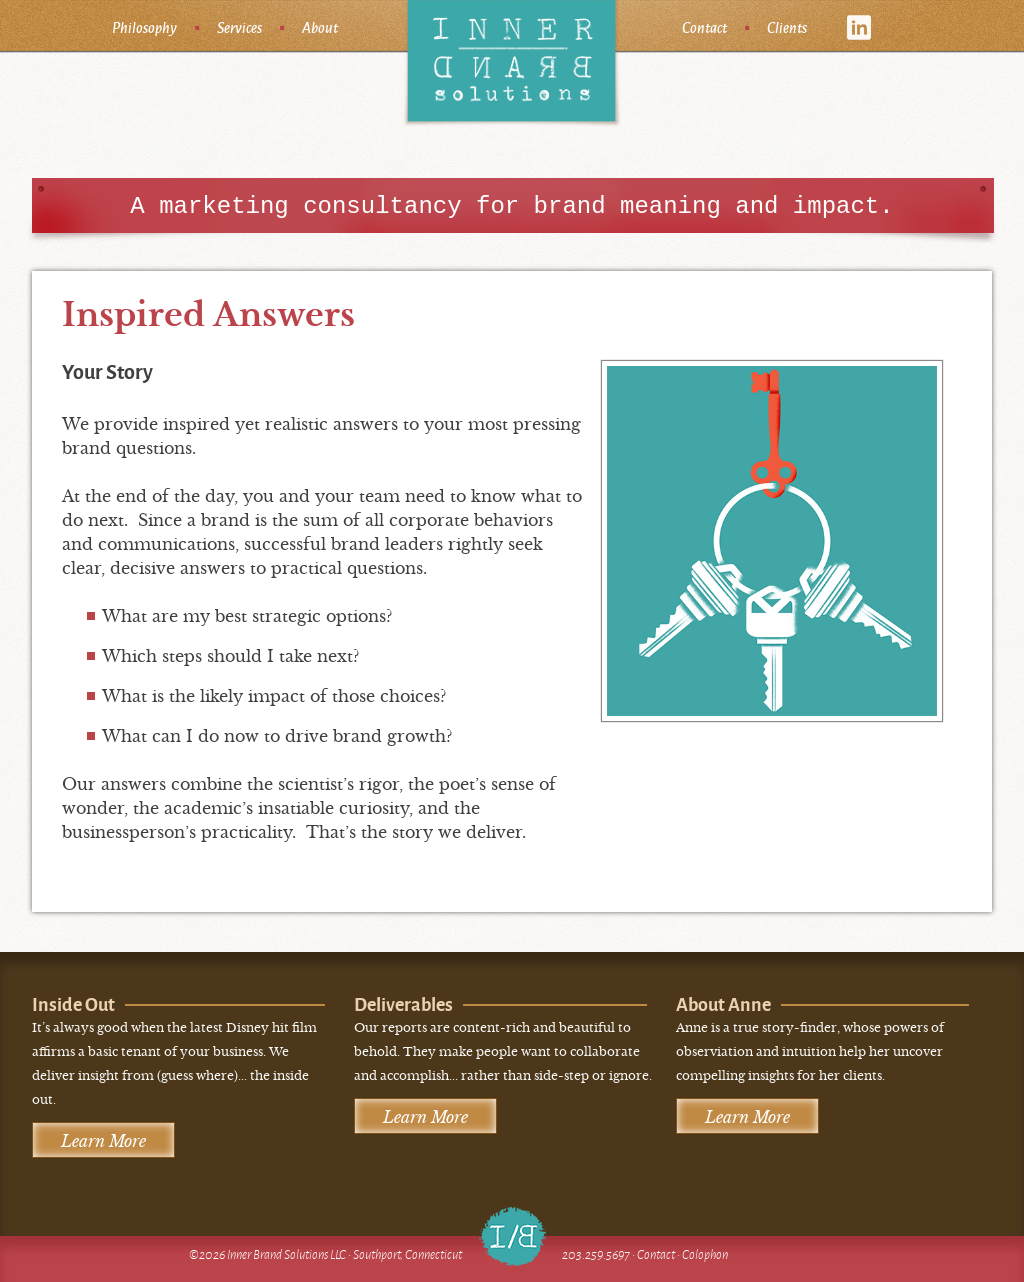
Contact (704, 27)
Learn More (103, 1141)
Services (239, 27)
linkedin (859, 27)
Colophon (705, 1254)
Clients (787, 27)
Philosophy (144, 27)
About (320, 27)
